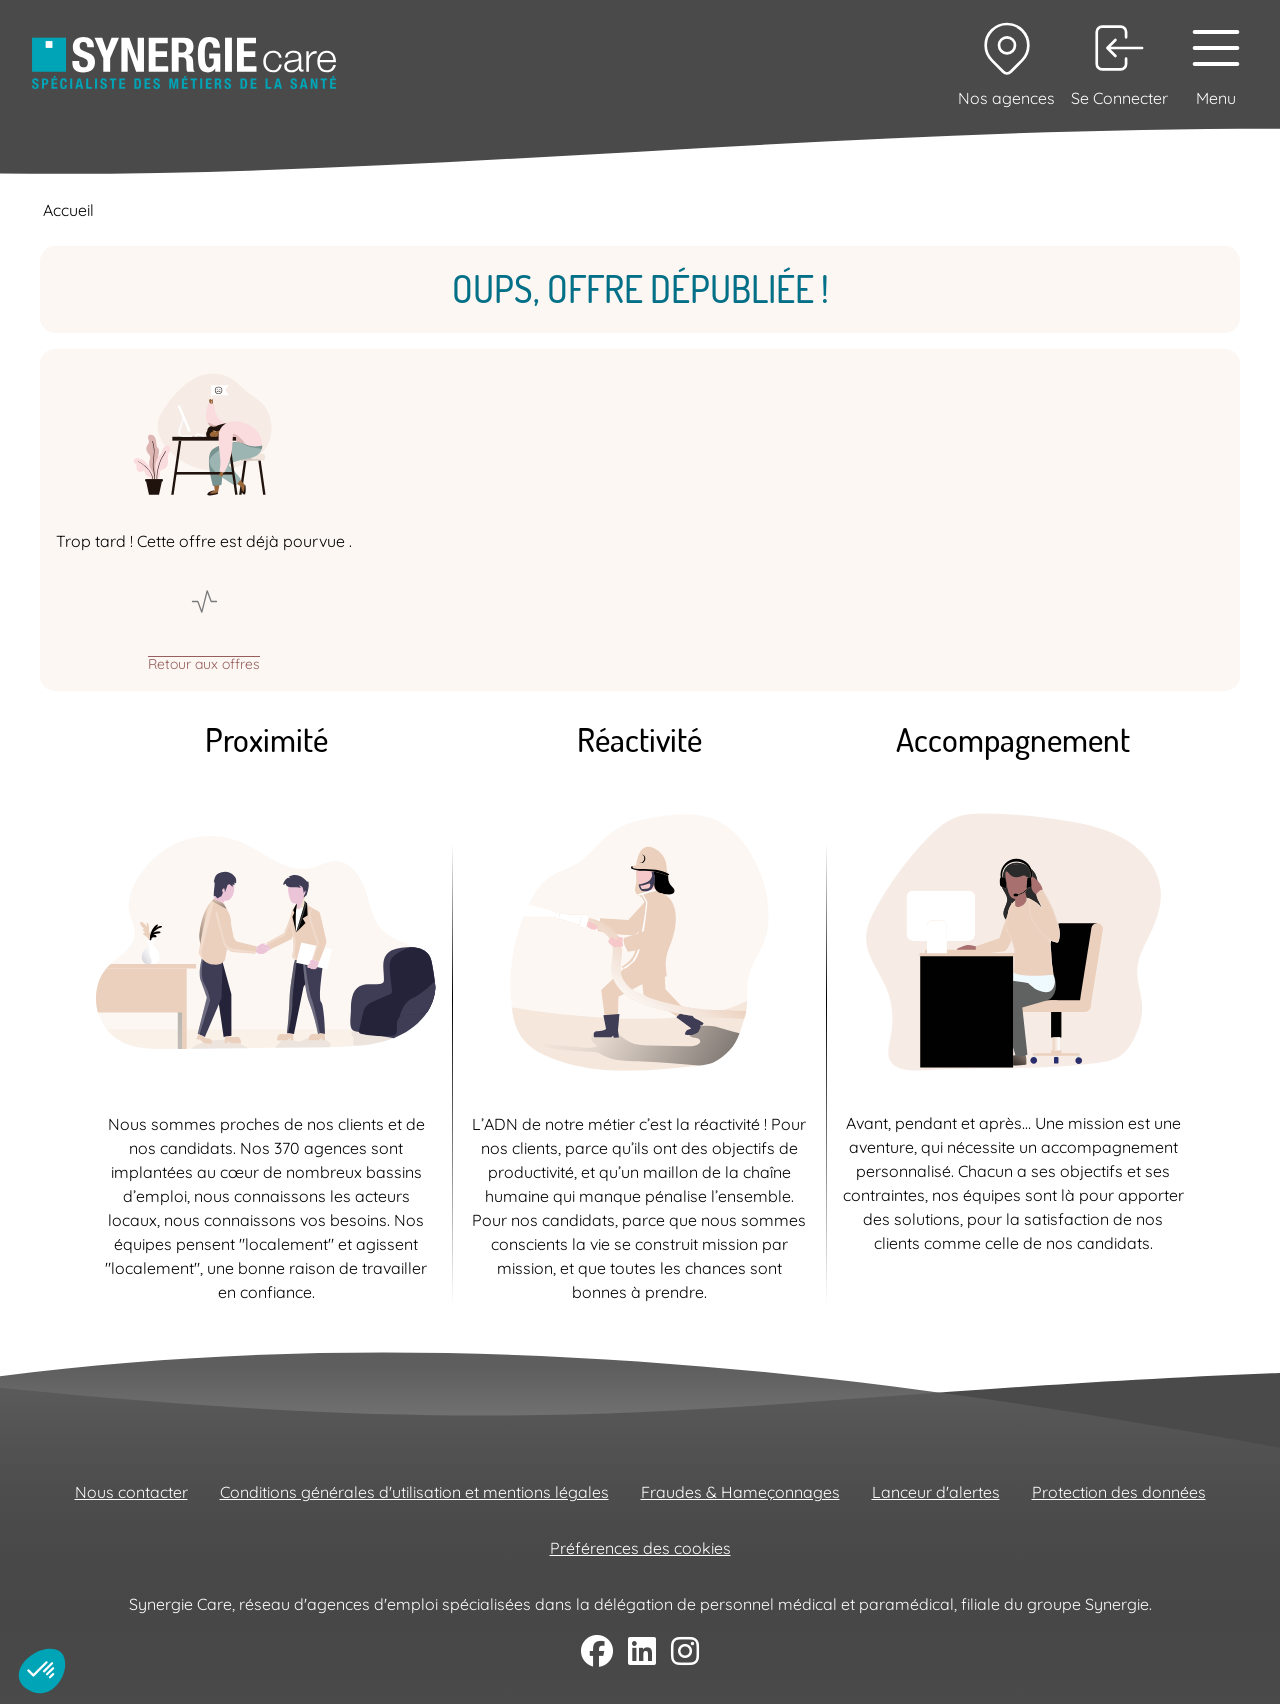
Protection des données (1119, 1492)
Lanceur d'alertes (936, 1492)
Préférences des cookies (640, 1548)
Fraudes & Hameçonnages (740, 1492)
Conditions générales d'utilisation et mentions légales (414, 1492)
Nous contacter (131, 1492)
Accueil (68, 210)
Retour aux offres (204, 663)
